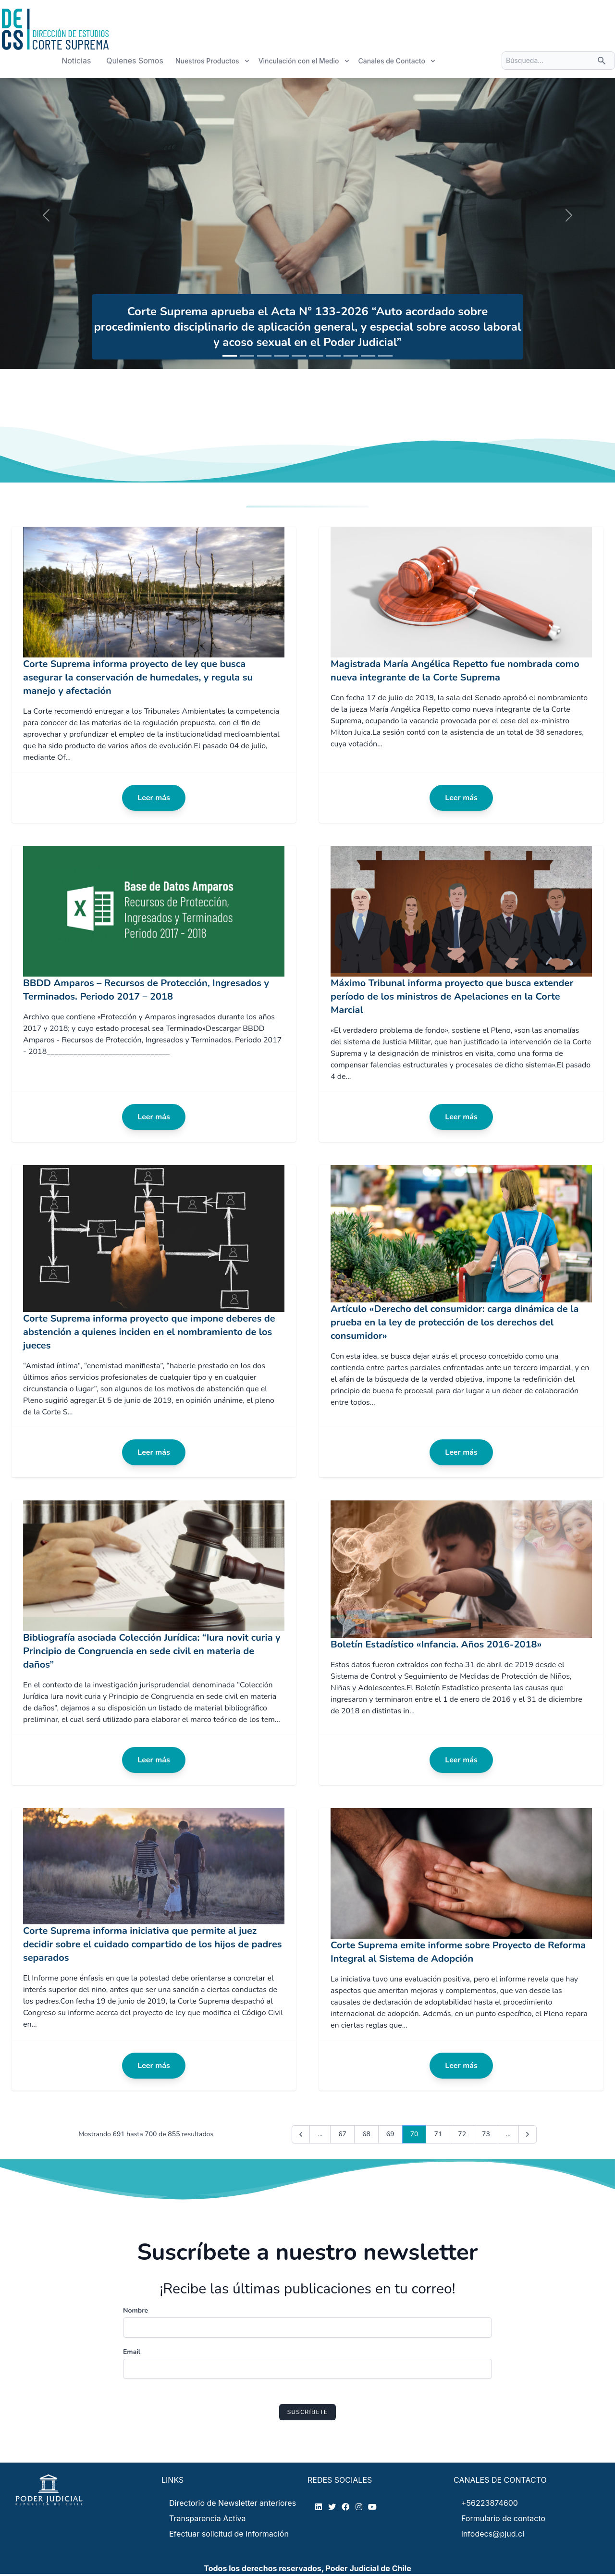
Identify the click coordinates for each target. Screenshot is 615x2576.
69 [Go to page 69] (390, 2134)
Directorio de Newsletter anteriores (232, 2503)
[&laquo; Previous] (301, 2134)
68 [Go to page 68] (366, 2134)
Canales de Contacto (397, 61)
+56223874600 (489, 2503)
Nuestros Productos (212, 61)
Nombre (135, 2310)
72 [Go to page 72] (462, 2134)
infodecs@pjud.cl (492, 2534)
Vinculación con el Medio (304, 61)
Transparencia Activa (207, 2518)
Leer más (153, 798)
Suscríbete (307, 2412)
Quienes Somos (134, 60)
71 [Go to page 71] (438, 2134)
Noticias (76, 60)
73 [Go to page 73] (486, 2134)
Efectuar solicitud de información (229, 2534)
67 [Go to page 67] (342, 2134)
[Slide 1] (229, 355)
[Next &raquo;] (527, 2134)
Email (131, 2351)
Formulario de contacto (503, 2518)
